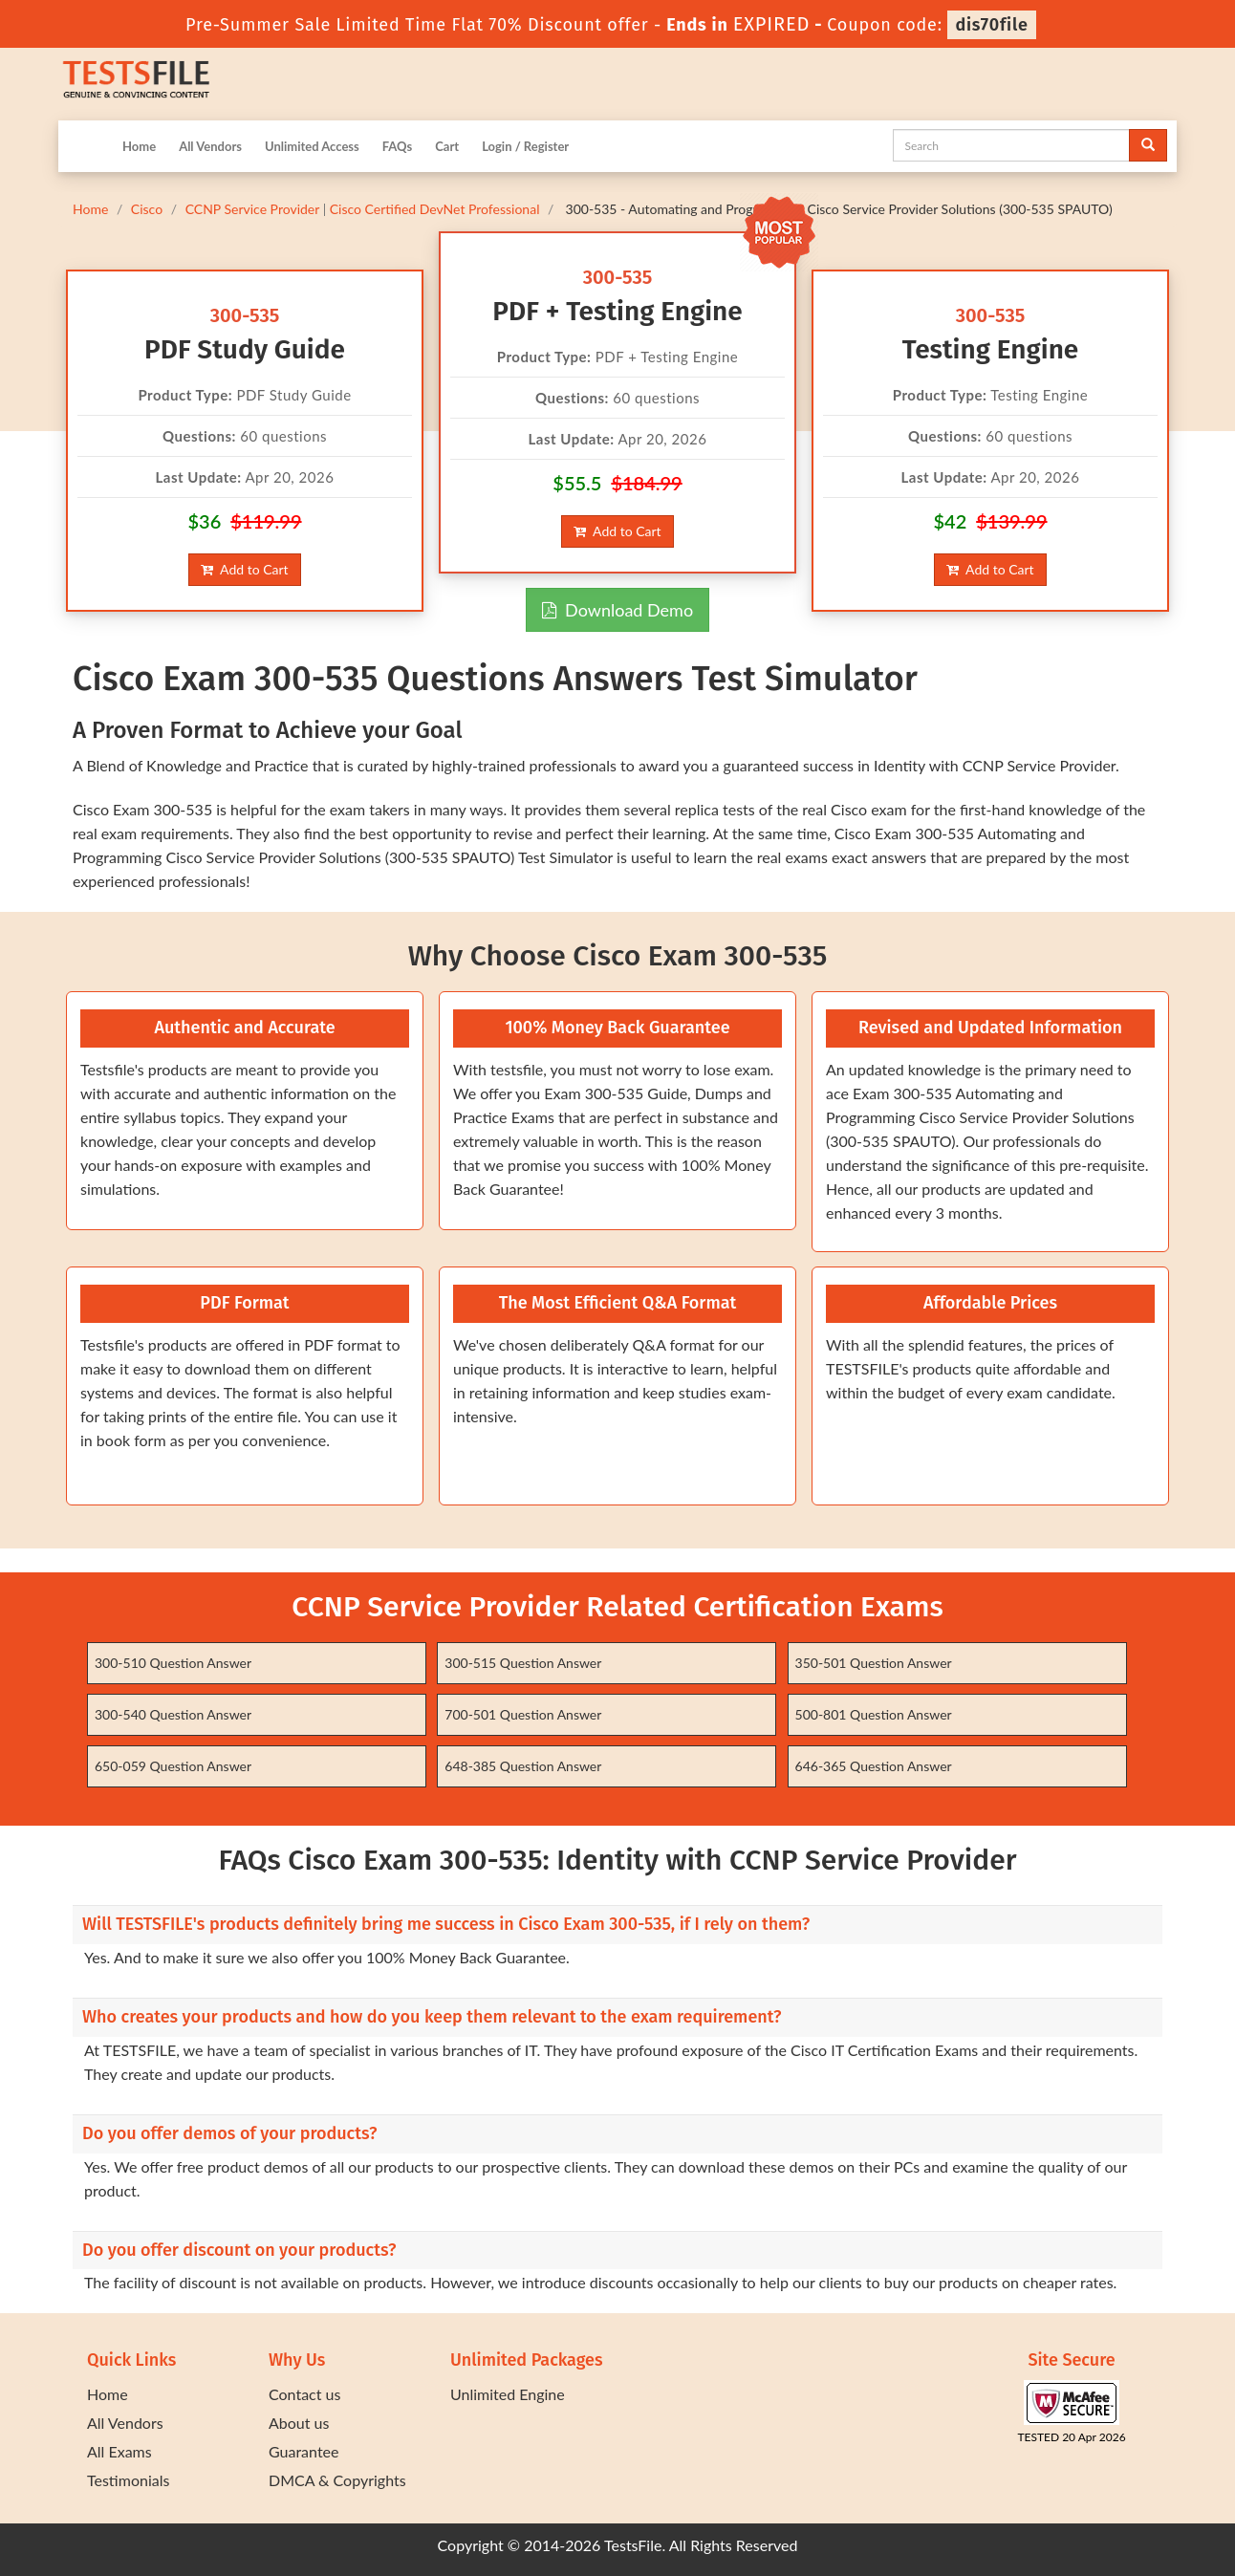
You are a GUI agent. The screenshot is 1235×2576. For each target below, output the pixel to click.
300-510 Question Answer (173, 1663)
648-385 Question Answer (522, 1766)
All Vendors (210, 146)
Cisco (146, 209)
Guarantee (303, 2451)
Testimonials (128, 2480)
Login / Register (525, 146)
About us (299, 2423)
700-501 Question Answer (522, 1714)
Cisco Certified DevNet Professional (435, 209)
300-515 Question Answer (522, 1663)
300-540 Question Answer (173, 1714)
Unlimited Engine (507, 2394)
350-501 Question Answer (873, 1663)
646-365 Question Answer (873, 1766)
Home (139, 146)
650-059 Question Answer (173, 1766)
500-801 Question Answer (873, 1714)
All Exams (119, 2451)
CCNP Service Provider (252, 209)
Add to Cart (244, 569)
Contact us (304, 2394)
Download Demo (617, 609)
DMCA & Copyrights (337, 2480)
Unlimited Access (312, 146)
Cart (447, 146)
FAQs (397, 146)
